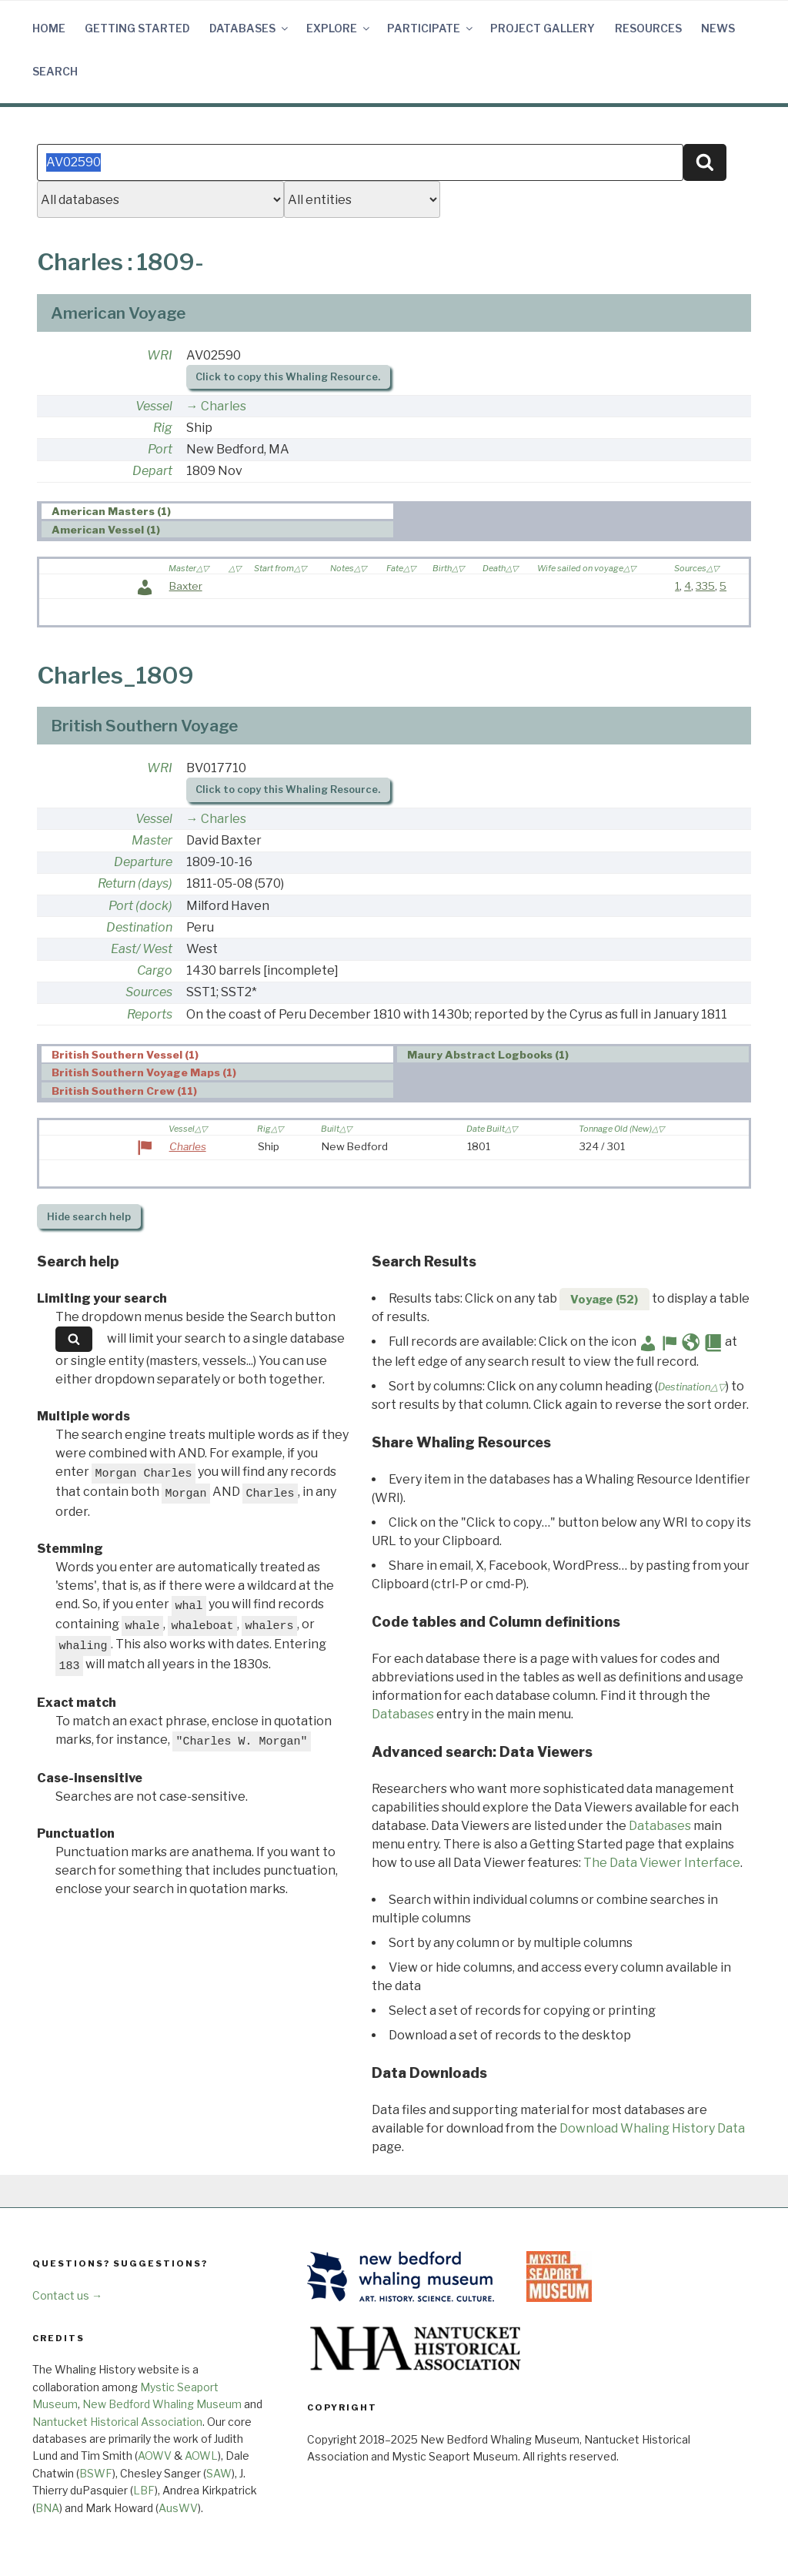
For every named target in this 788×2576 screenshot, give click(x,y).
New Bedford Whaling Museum (162, 2403)
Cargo (154, 970)
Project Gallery (542, 28)
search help (89, 1217)
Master (152, 840)
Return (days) (135, 883)
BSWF (95, 2473)
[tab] (217, 511)
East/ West (141, 949)
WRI (159, 355)
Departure (143, 862)
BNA (47, 2507)
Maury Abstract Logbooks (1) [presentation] (488, 1055)
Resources (648, 28)
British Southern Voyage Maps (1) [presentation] (144, 1072)
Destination (139, 927)
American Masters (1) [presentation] (111, 512)
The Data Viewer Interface (661, 1862)
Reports (149, 1014)
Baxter (185, 586)
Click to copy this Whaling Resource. (287, 377)
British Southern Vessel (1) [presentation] (125, 1055)
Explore (339, 28)
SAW (219, 2473)
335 (705, 586)
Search (55, 71)
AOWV (155, 2455)
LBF (144, 2490)
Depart (152, 470)
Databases (249, 28)
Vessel (153, 406)
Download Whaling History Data (652, 2128)
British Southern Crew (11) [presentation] (124, 1091)
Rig (162, 427)
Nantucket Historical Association (117, 2421)
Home (48, 28)
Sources (148, 992)
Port (160, 449)
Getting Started (137, 28)
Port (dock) (140, 905)
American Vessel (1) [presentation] (106, 530)
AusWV (178, 2507)
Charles (223, 406)
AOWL (201, 2455)
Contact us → (67, 2295)
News (718, 28)
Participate (431, 28)
